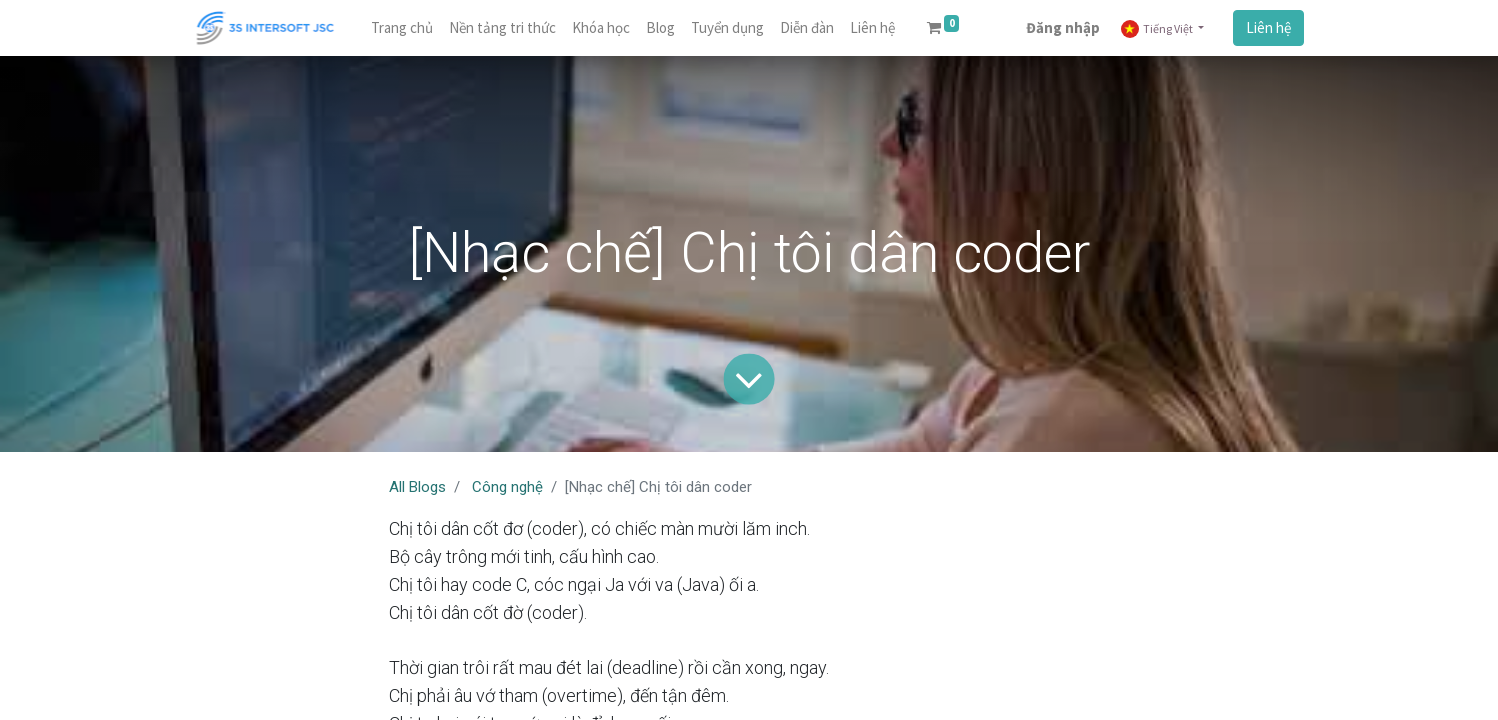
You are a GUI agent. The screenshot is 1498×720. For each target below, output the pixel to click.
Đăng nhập (1063, 27)
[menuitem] (402, 28)
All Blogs (417, 487)
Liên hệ (1268, 27)
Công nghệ (507, 487)
